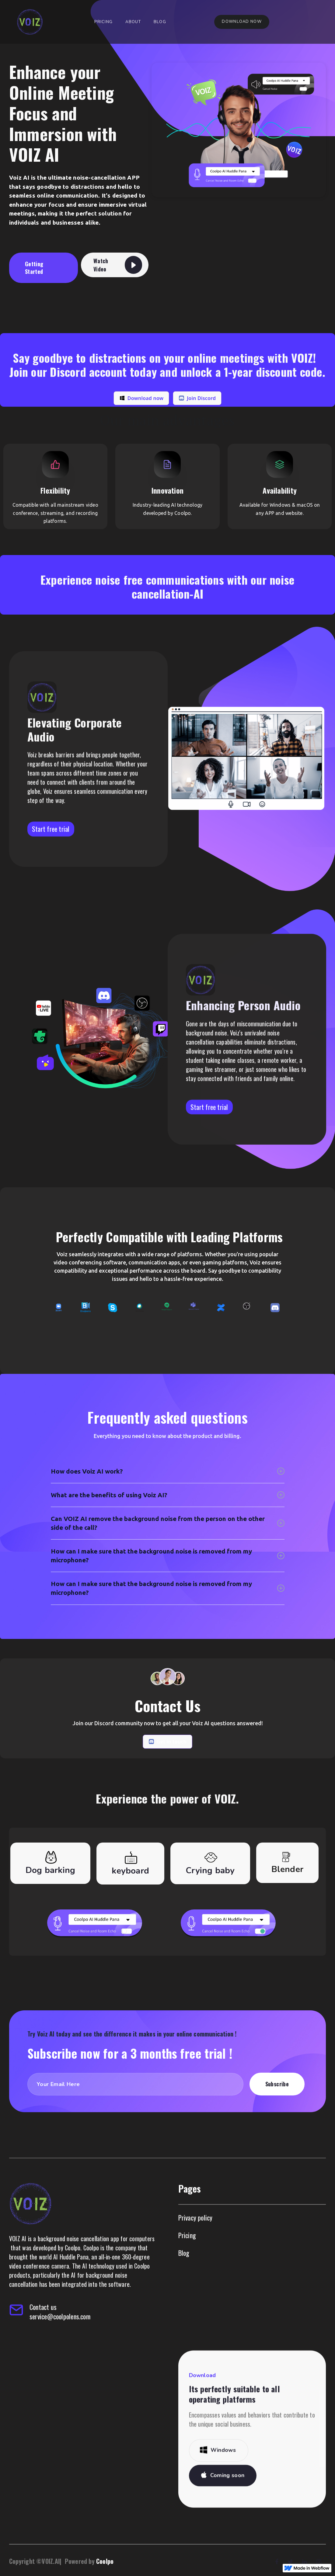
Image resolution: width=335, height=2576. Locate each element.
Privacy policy (195, 2246)
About (133, 22)
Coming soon (227, 2503)
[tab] (50, 1891)
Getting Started (34, 267)
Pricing (103, 22)
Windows (223, 2478)
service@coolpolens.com (60, 2345)
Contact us (43, 2335)
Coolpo (102, 2561)
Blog (160, 22)
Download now (242, 21)
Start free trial (209, 1135)
